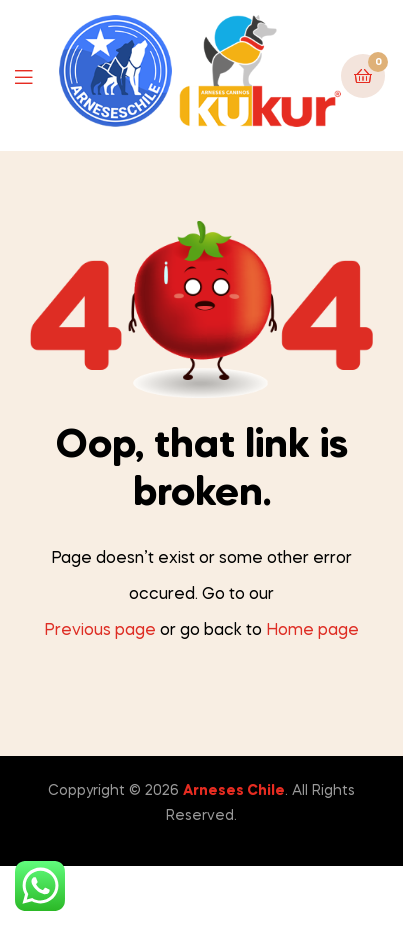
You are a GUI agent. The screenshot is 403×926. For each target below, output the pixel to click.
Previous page (100, 631)
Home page (312, 631)
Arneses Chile (234, 791)
